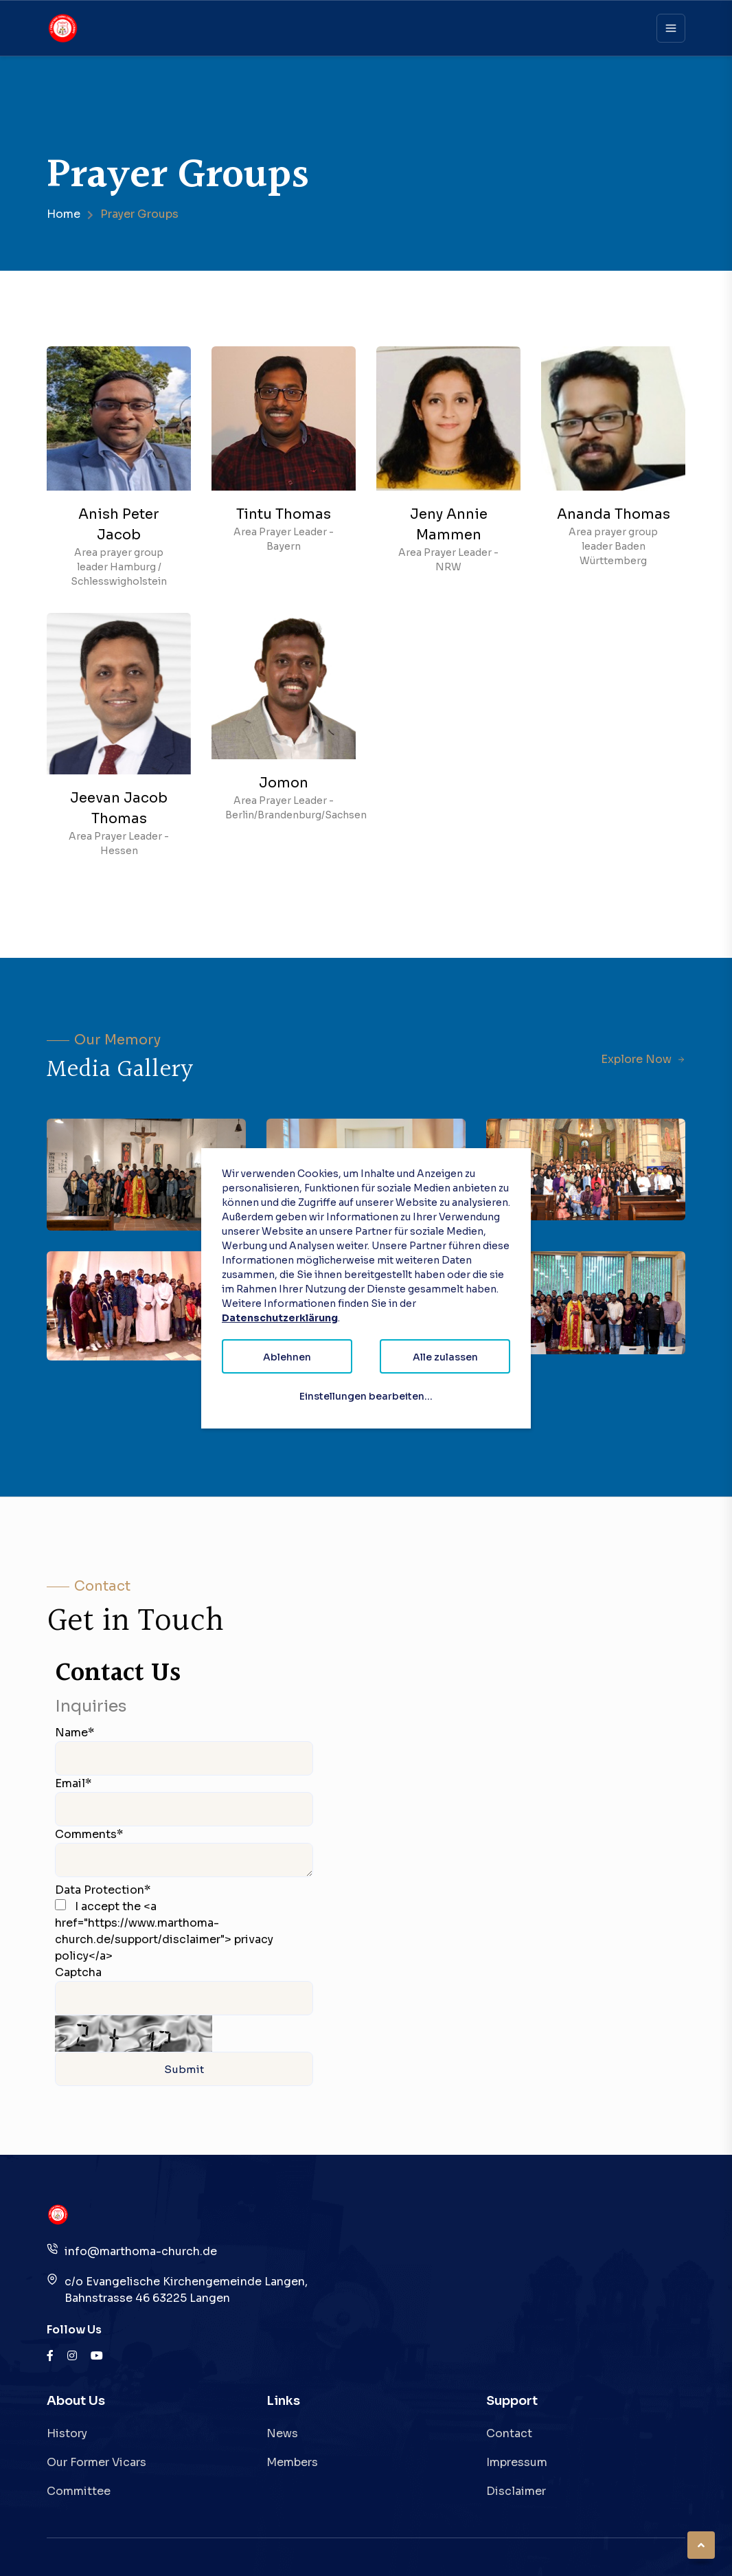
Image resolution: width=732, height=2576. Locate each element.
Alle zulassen (445, 1357)
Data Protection (102, 1890)
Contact (509, 2433)
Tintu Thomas (283, 514)
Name (74, 1732)
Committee (79, 2491)
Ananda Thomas (613, 514)
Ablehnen (287, 1357)
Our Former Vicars (96, 2462)
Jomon (283, 783)
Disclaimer (516, 2491)
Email (73, 1783)
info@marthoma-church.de (141, 2251)
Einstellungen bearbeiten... (366, 1396)
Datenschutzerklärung (280, 1318)
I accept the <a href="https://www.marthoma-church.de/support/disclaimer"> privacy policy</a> (164, 1931)
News (282, 2433)
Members (292, 2462)
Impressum (516, 2462)
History (67, 2433)
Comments (89, 1834)
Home (63, 214)
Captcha (78, 1972)
